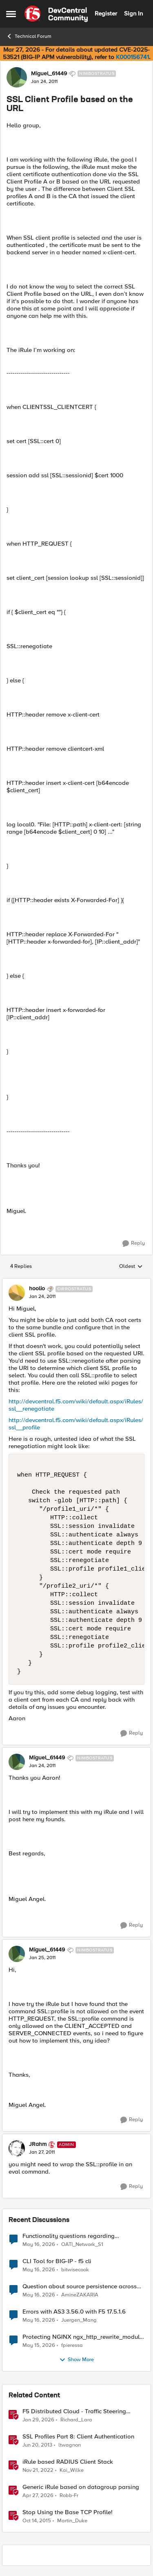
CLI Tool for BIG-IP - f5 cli (56, 2261)
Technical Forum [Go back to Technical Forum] (28, 36)
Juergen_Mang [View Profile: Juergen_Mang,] (79, 2320)
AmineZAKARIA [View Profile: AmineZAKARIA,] (79, 2295)
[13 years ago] (37, 2445)
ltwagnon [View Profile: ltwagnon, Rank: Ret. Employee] (69, 2445)
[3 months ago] (37, 2495)
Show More (76, 2360)
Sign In (133, 13)
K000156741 (132, 57)
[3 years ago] (37, 2470)
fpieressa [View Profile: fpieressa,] (72, 2345)
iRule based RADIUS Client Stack (67, 2461)
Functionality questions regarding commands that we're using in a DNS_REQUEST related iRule (68, 2236)
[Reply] (133, 1243)
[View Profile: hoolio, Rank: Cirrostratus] (17, 1293)
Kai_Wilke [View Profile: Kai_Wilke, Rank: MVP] (72, 2470)
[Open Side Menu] (11, 14)
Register (106, 13)
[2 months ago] (38, 2244)
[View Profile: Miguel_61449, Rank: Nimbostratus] (17, 77)
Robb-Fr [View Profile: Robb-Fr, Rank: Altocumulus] (69, 2495)
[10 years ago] (36, 2521)
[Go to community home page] (56, 14)
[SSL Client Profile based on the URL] (42, 1297)
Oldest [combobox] (131, 1266)
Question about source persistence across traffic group (79, 2286)
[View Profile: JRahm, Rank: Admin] (17, 2148)
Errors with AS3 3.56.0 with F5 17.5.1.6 (74, 2311)
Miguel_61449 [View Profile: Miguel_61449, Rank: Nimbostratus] (49, 73)
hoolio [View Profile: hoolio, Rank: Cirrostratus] (37, 1288)
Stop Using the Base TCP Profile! (67, 2512)
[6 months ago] (38, 2420)
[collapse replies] (76, 1282)
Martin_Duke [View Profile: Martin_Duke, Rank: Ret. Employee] (72, 2521)
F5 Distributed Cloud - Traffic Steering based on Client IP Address (74, 2411)
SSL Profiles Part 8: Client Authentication (78, 2436)
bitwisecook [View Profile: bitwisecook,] (75, 2269)
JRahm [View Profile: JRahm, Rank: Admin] (38, 2144)
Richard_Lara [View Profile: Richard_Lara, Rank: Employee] (76, 2420)
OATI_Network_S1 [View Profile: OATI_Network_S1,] (82, 2244)
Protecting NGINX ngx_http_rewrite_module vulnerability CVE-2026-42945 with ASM (82, 2336)
